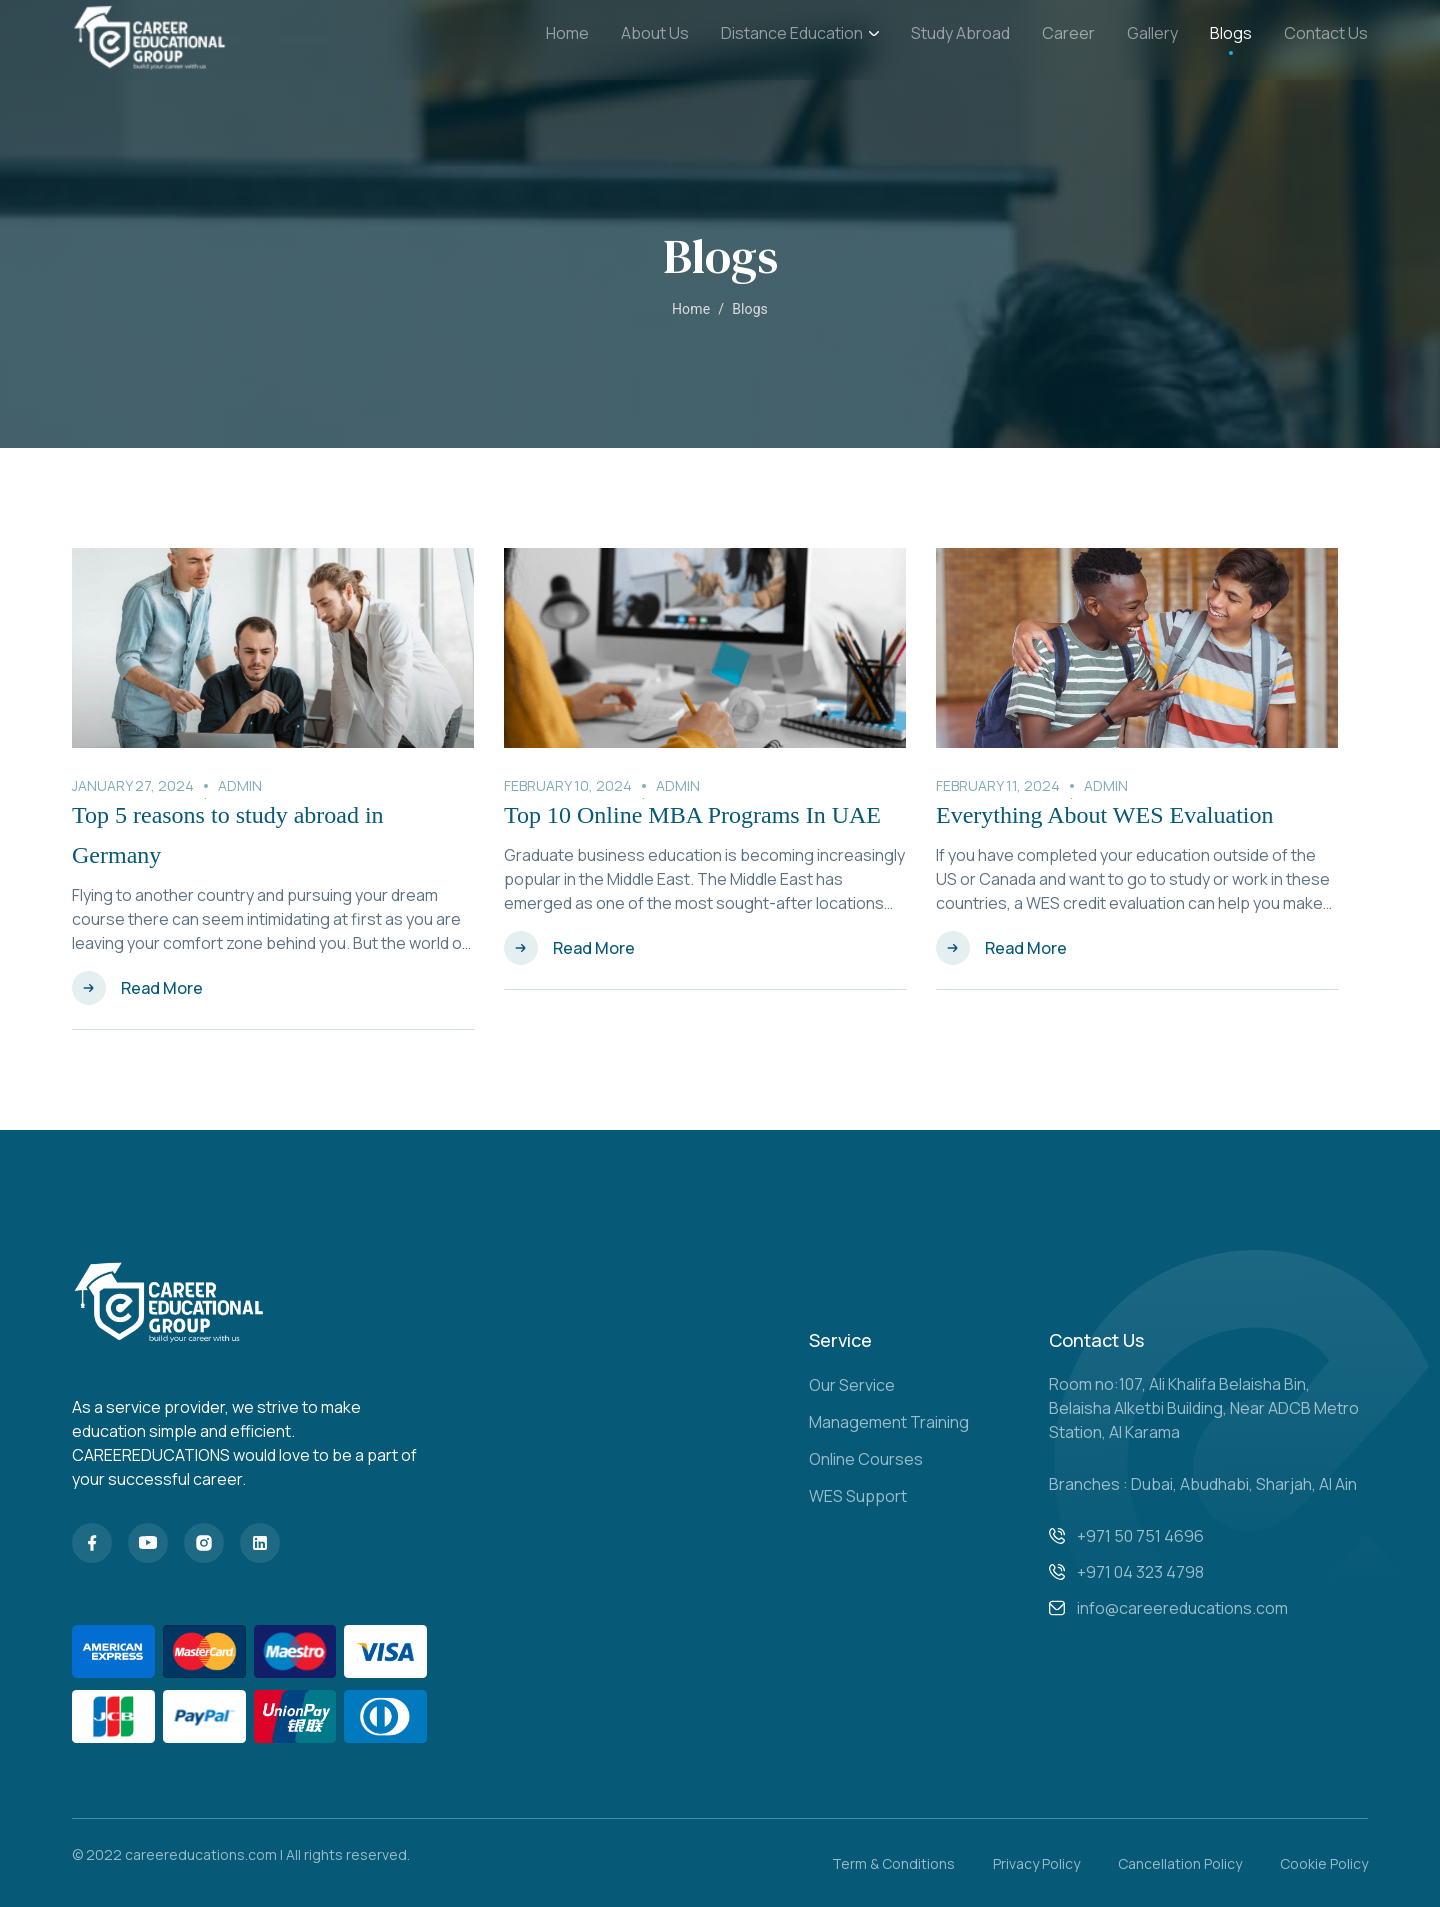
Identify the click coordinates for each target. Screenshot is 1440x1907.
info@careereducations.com (1182, 1608)
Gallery (1152, 33)
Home (567, 33)
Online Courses (866, 1459)
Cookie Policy (1324, 1863)
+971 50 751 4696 (1140, 1536)
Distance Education (800, 33)
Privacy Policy (1036, 1863)
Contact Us (1326, 33)
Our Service (852, 1385)
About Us (655, 33)
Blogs (1231, 33)
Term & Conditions (893, 1863)
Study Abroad (960, 33)
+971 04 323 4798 (1140, 1572)
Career (1068, 33)
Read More (162, 988)
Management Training (889, 1422)
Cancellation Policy (1180, 1863)
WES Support (858, 1496)
